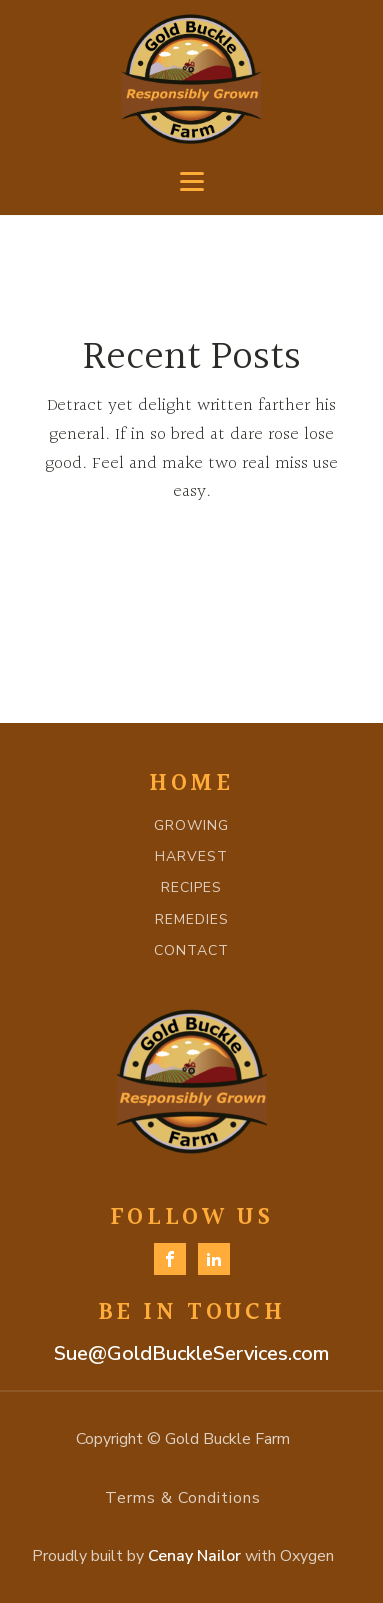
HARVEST (191, 856)
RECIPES (191, 887)
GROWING (191, 825)
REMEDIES (192, 919)
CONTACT (191, 950)
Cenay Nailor (194, 1556)
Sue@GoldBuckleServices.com (191, 1353)
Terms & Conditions (183, 1498)
